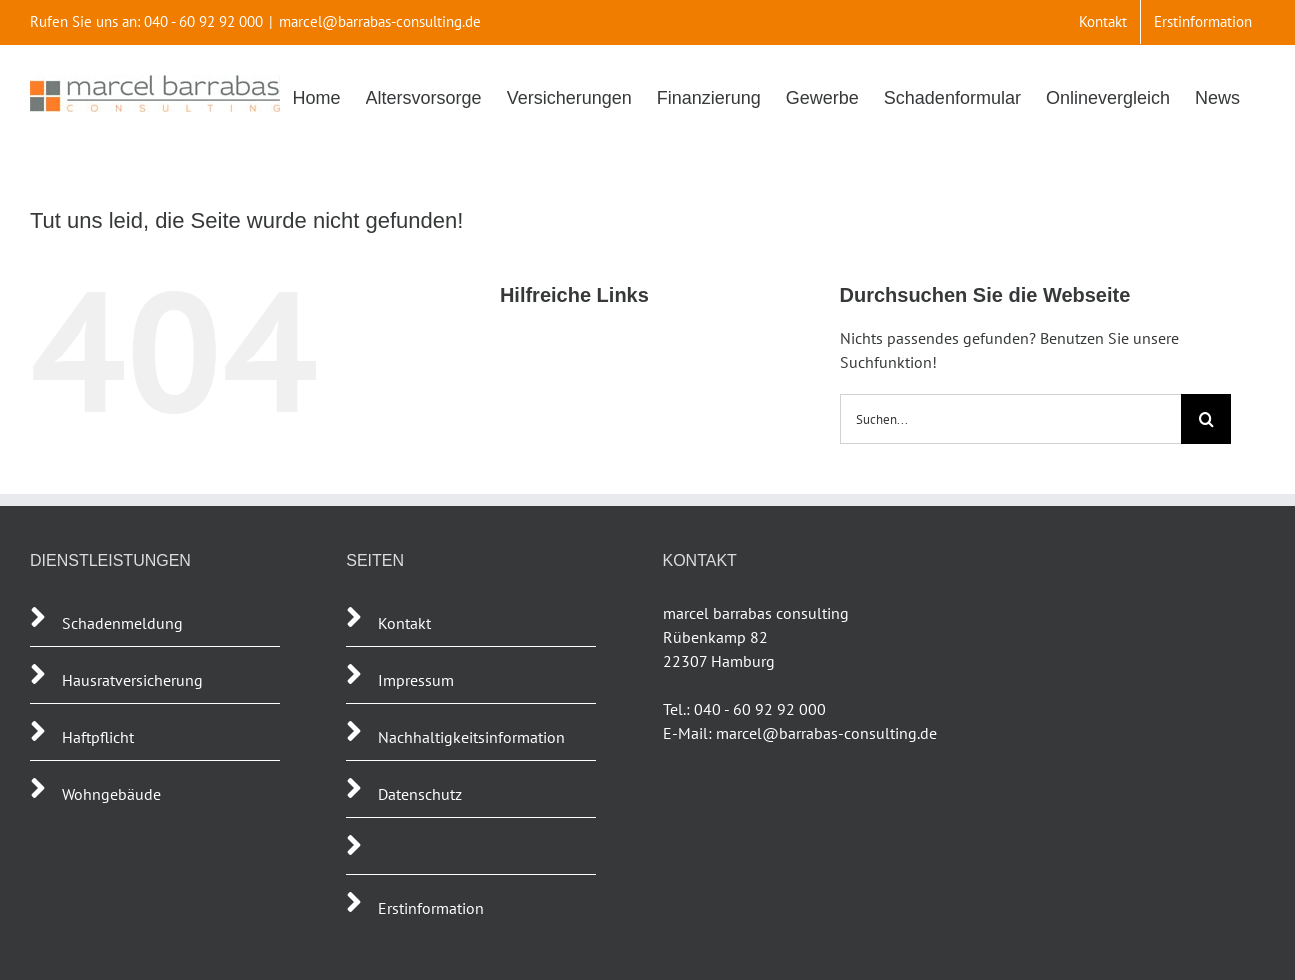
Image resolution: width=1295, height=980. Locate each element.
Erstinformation (431, 908)
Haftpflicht (100, 737)
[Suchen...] (1011, 419)
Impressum (416, 680)
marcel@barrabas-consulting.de (380, 21)
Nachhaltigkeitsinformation (471, 737)
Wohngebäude (111, 794)
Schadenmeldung (122, 623)
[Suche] (1206, 419)
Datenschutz (420, 794)
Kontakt (404, 623)
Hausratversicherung (132, 680)
